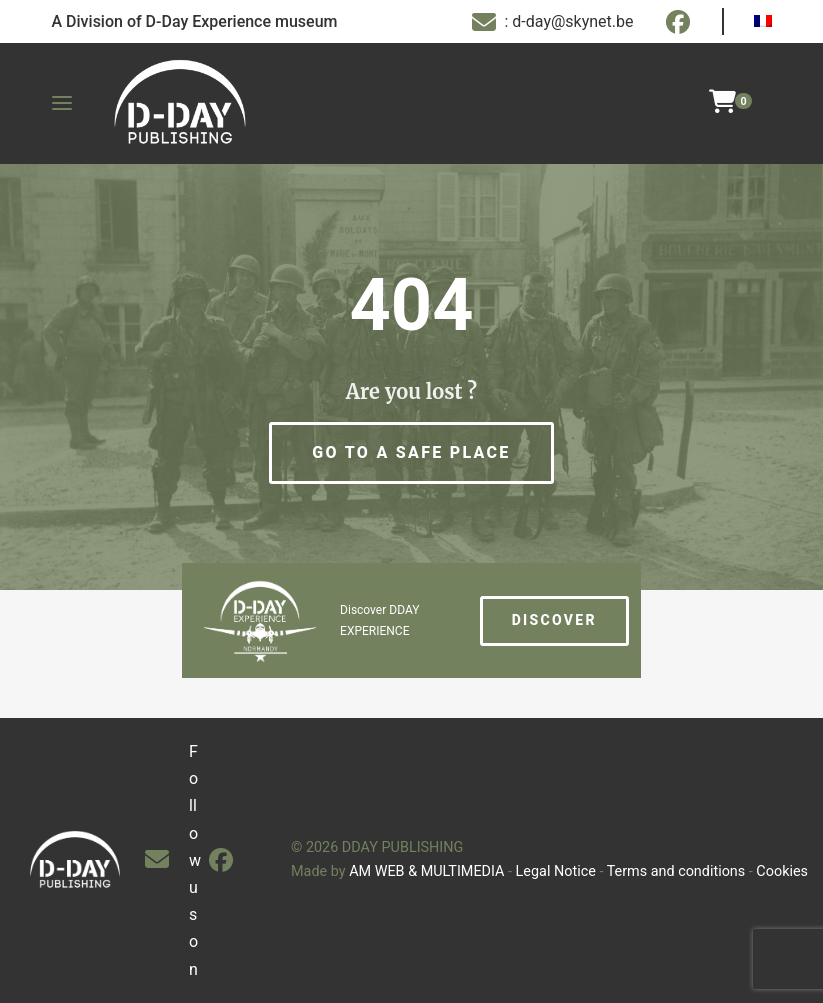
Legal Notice (556, 871)
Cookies (782, 871)
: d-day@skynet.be (552, 22)
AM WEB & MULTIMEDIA (426, 871)
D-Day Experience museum (242, 21)
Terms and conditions (676, 871)
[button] (411, 453)
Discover (554, 620)
